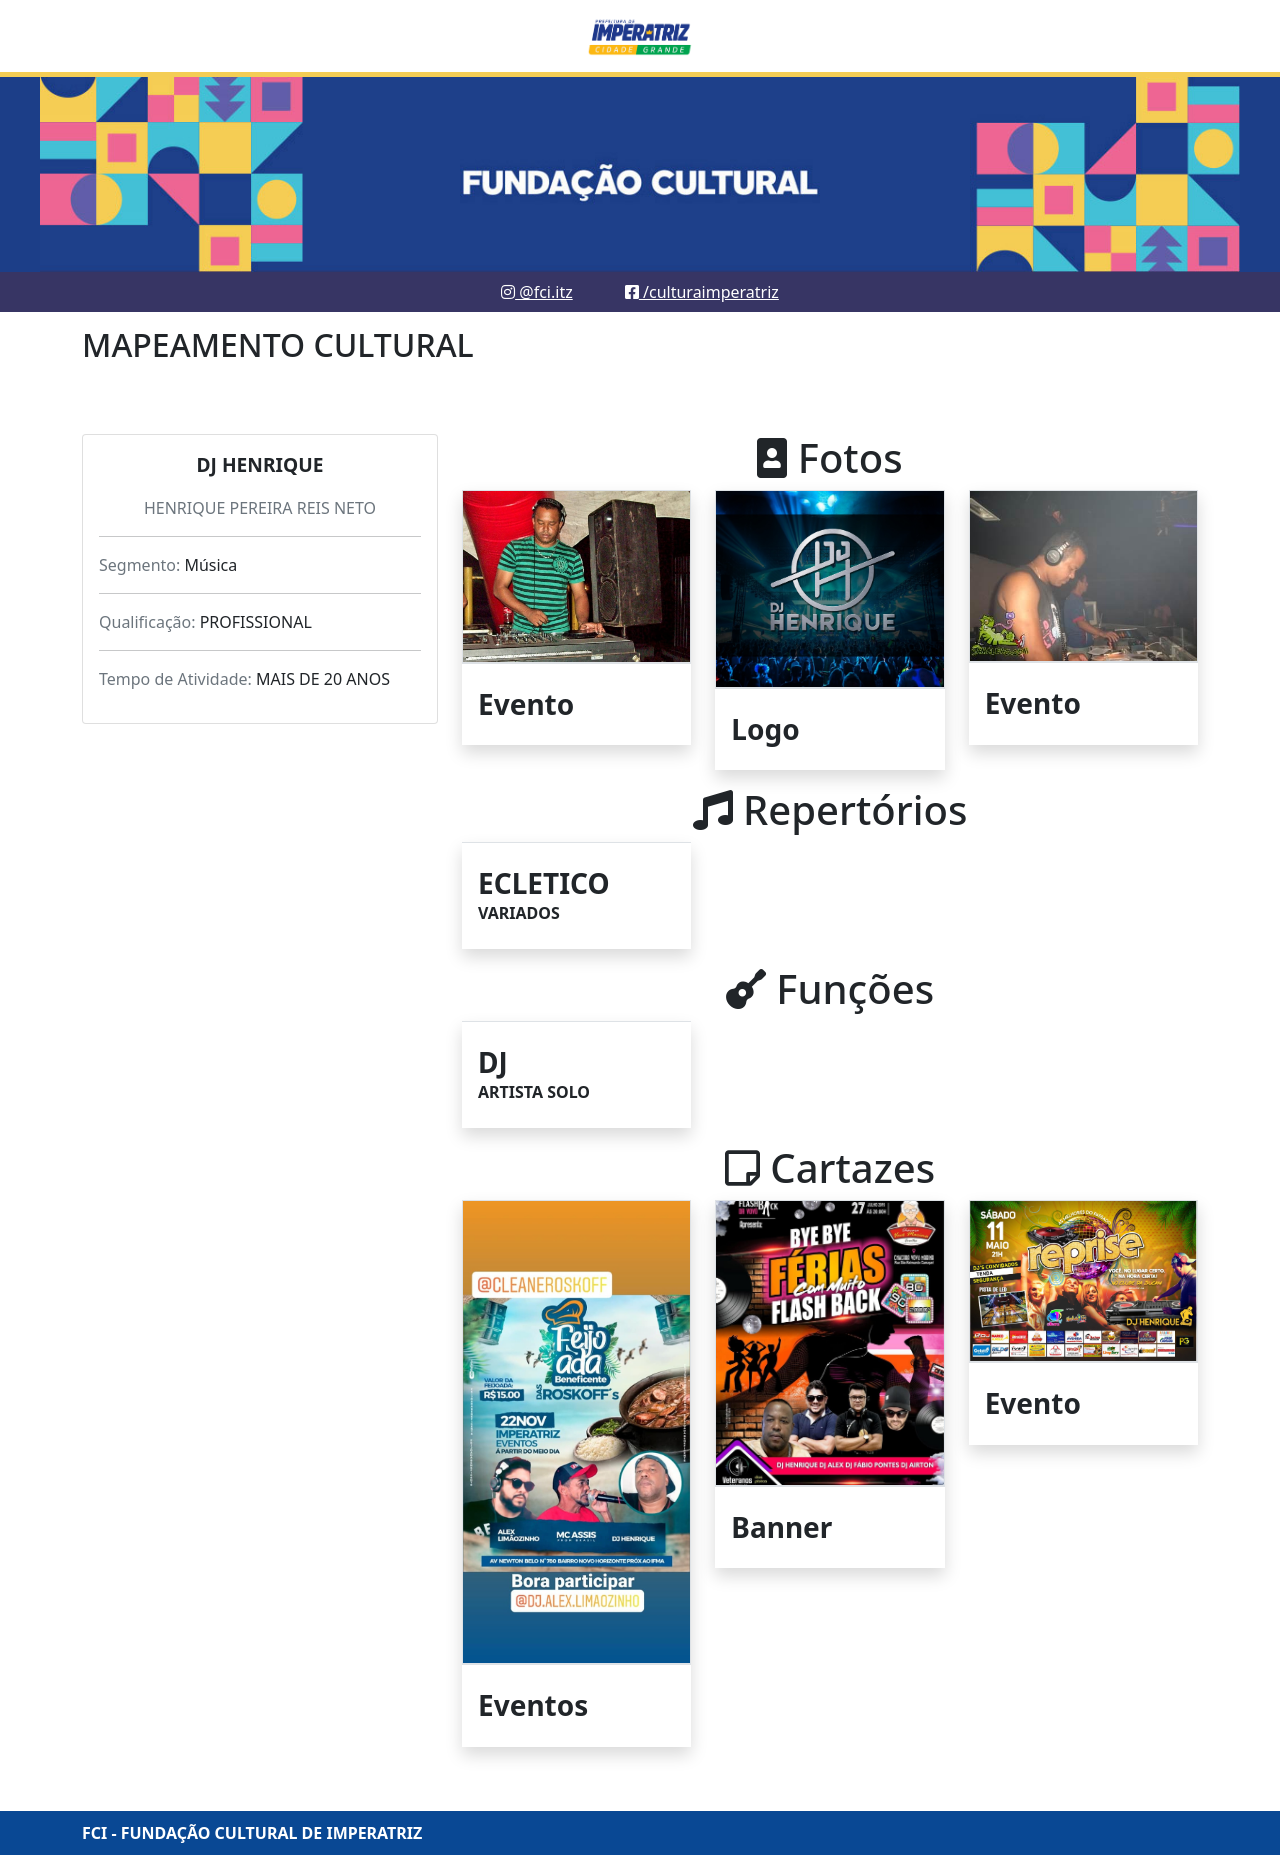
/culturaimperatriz (702, 292)
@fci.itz (537, 292)
